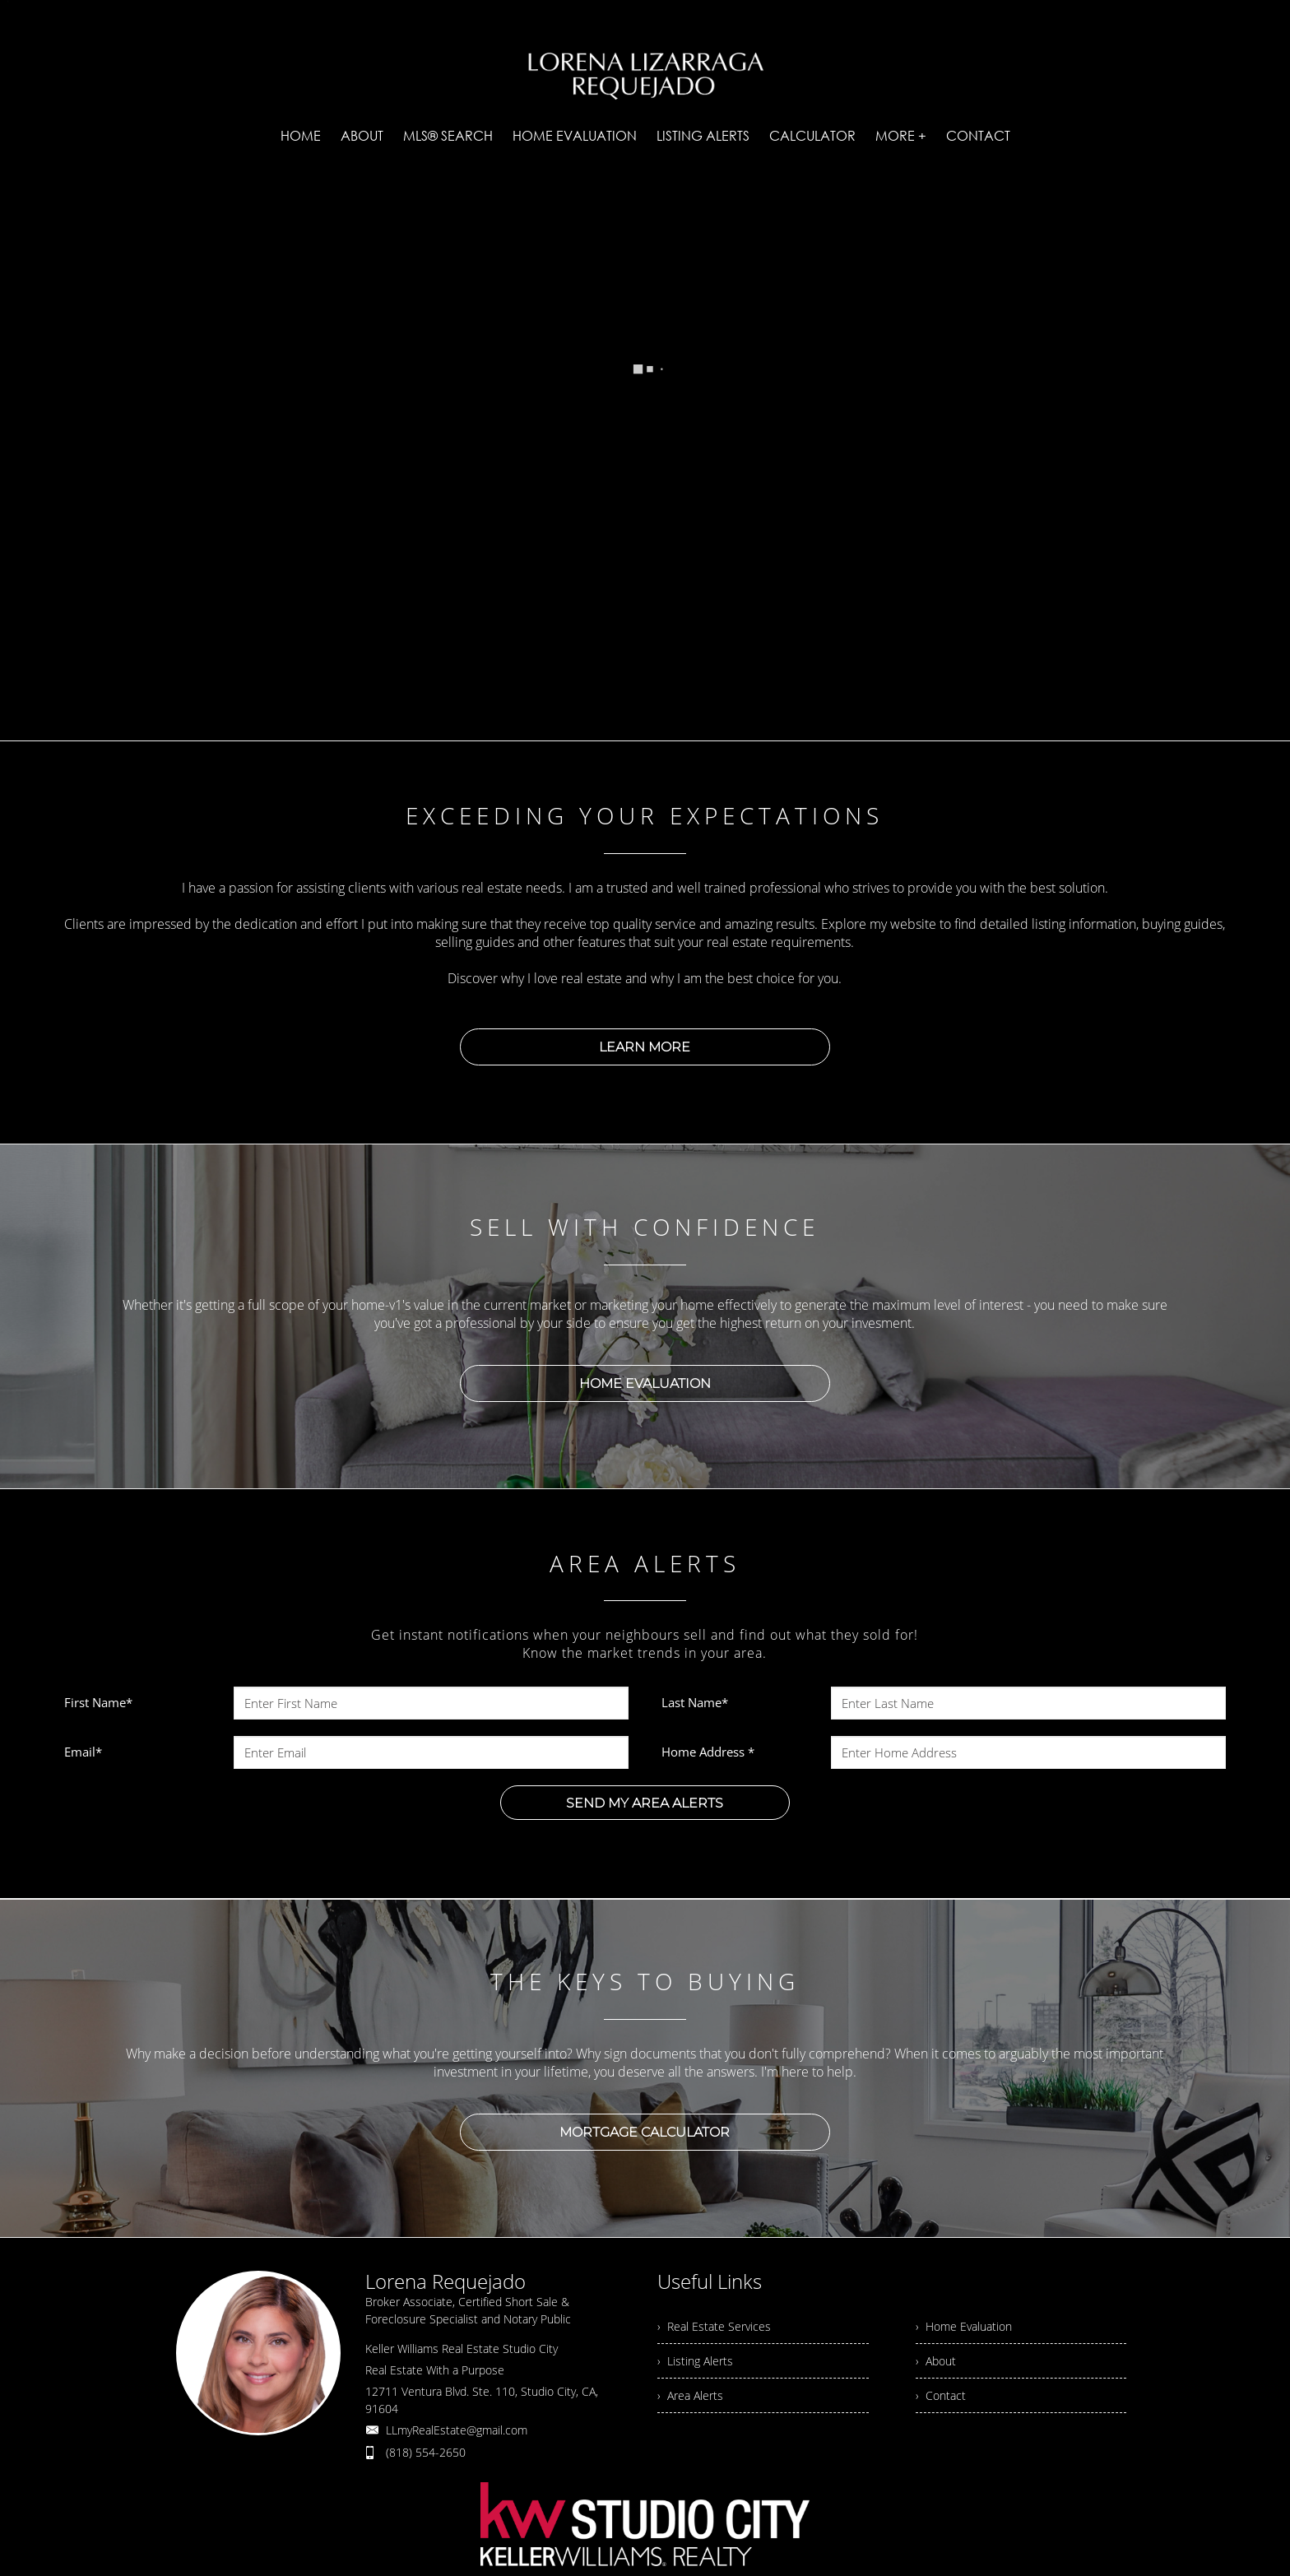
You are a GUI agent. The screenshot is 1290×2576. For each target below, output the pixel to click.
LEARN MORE (644, 1047)
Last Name (694, 1702)
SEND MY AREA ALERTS (644, 1803)
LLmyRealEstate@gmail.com (456, 2430)
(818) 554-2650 (426, 2452)
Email (83, 1751)
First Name (98, 1702)
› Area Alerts (690, 2395)
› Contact (941, 2395)
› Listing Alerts (695, 2361)
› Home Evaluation (964, 2326)
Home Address (707, 1751)
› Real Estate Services (714, 2326)
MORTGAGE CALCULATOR (644, 2132)
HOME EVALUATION (645, 1383)
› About (936, 2361)
